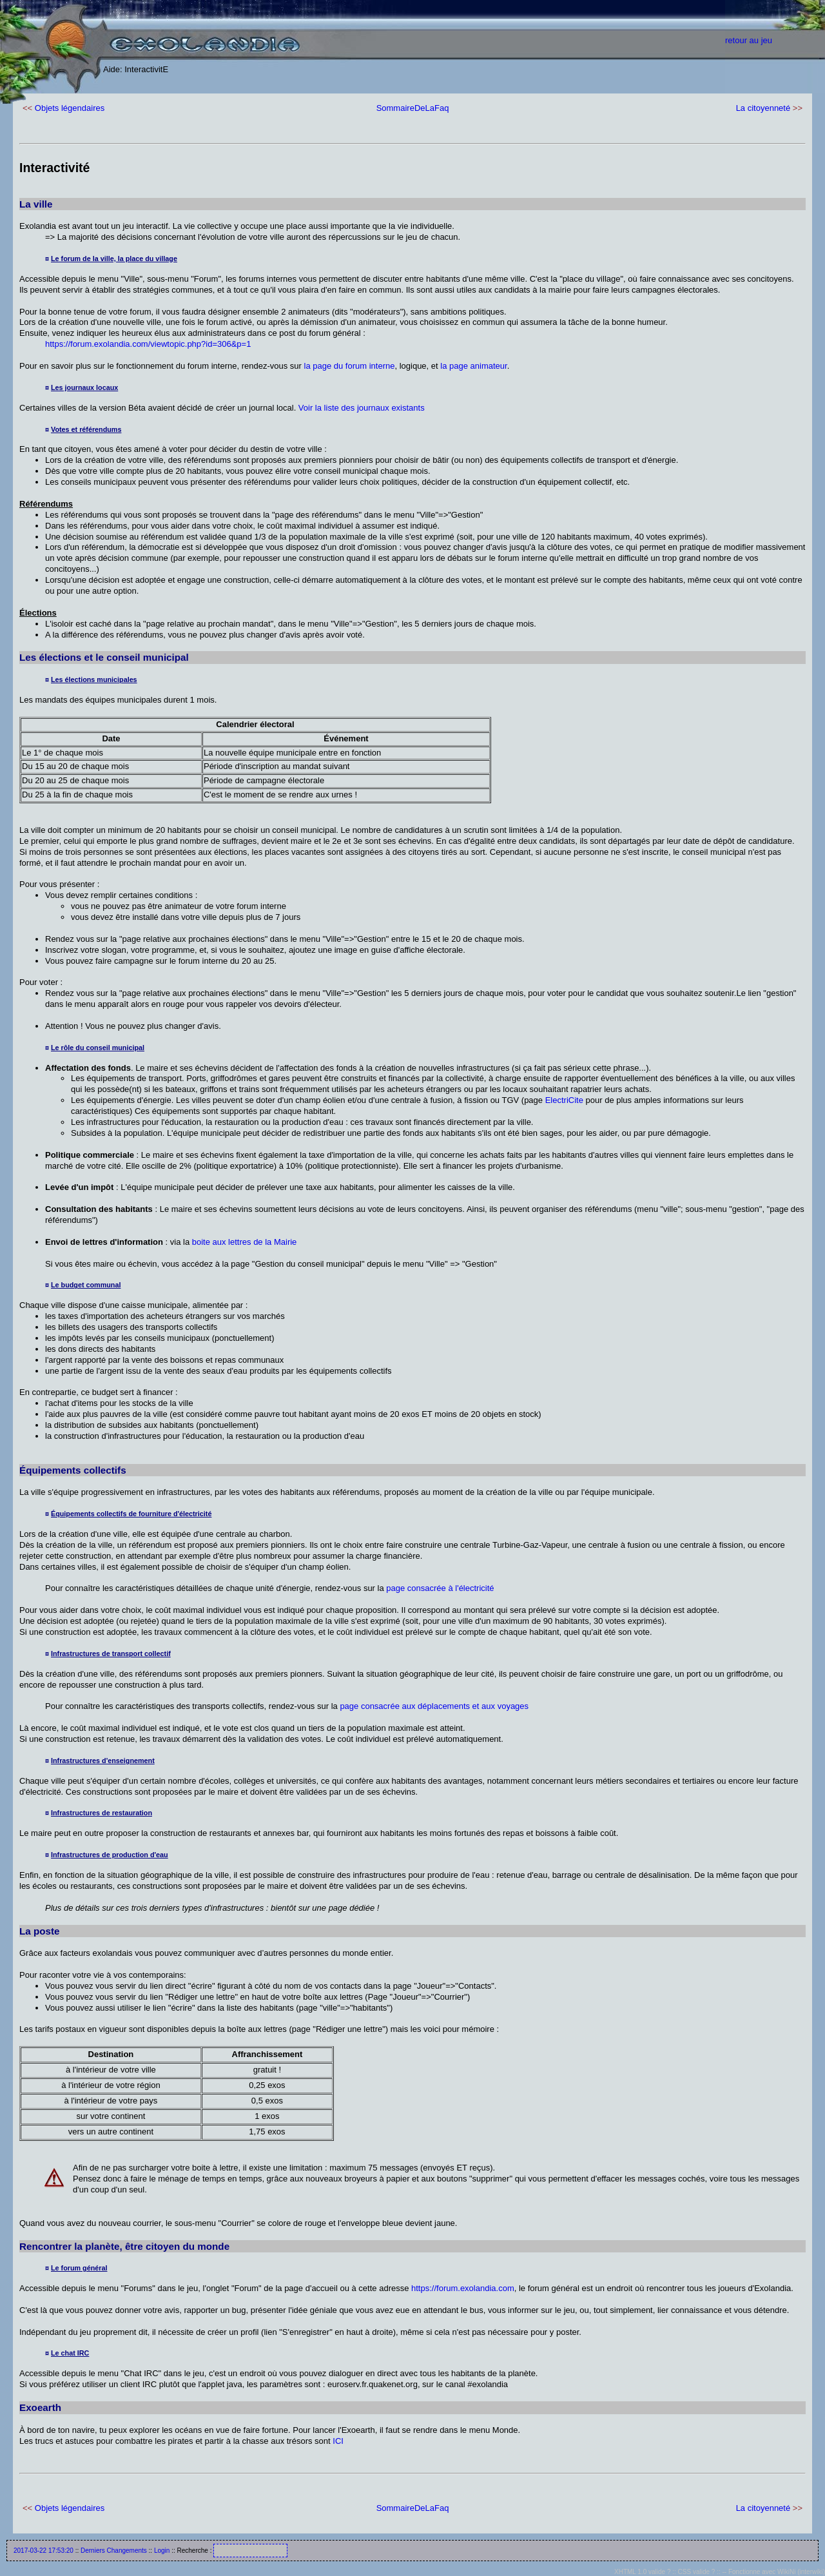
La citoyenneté (763, 108)
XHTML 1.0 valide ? (642, 2571)
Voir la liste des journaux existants (361, 408)
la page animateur (473, 366)
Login (162, 2550)
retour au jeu (748, 40)
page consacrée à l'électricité (440, 1588)
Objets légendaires (69, 108)
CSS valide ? (696, 2571)
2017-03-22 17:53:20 (43, 2550)
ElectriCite (564, 1100)
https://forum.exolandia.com (462, 2288)
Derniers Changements (114, 2550)
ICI (338, 2441)
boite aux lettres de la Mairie (244, 1242)
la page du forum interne (349, 366)
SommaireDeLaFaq (412, 108)
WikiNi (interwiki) (801, 2571)
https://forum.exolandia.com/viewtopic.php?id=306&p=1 (148, 344)
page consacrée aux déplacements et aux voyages (434, 1706)
